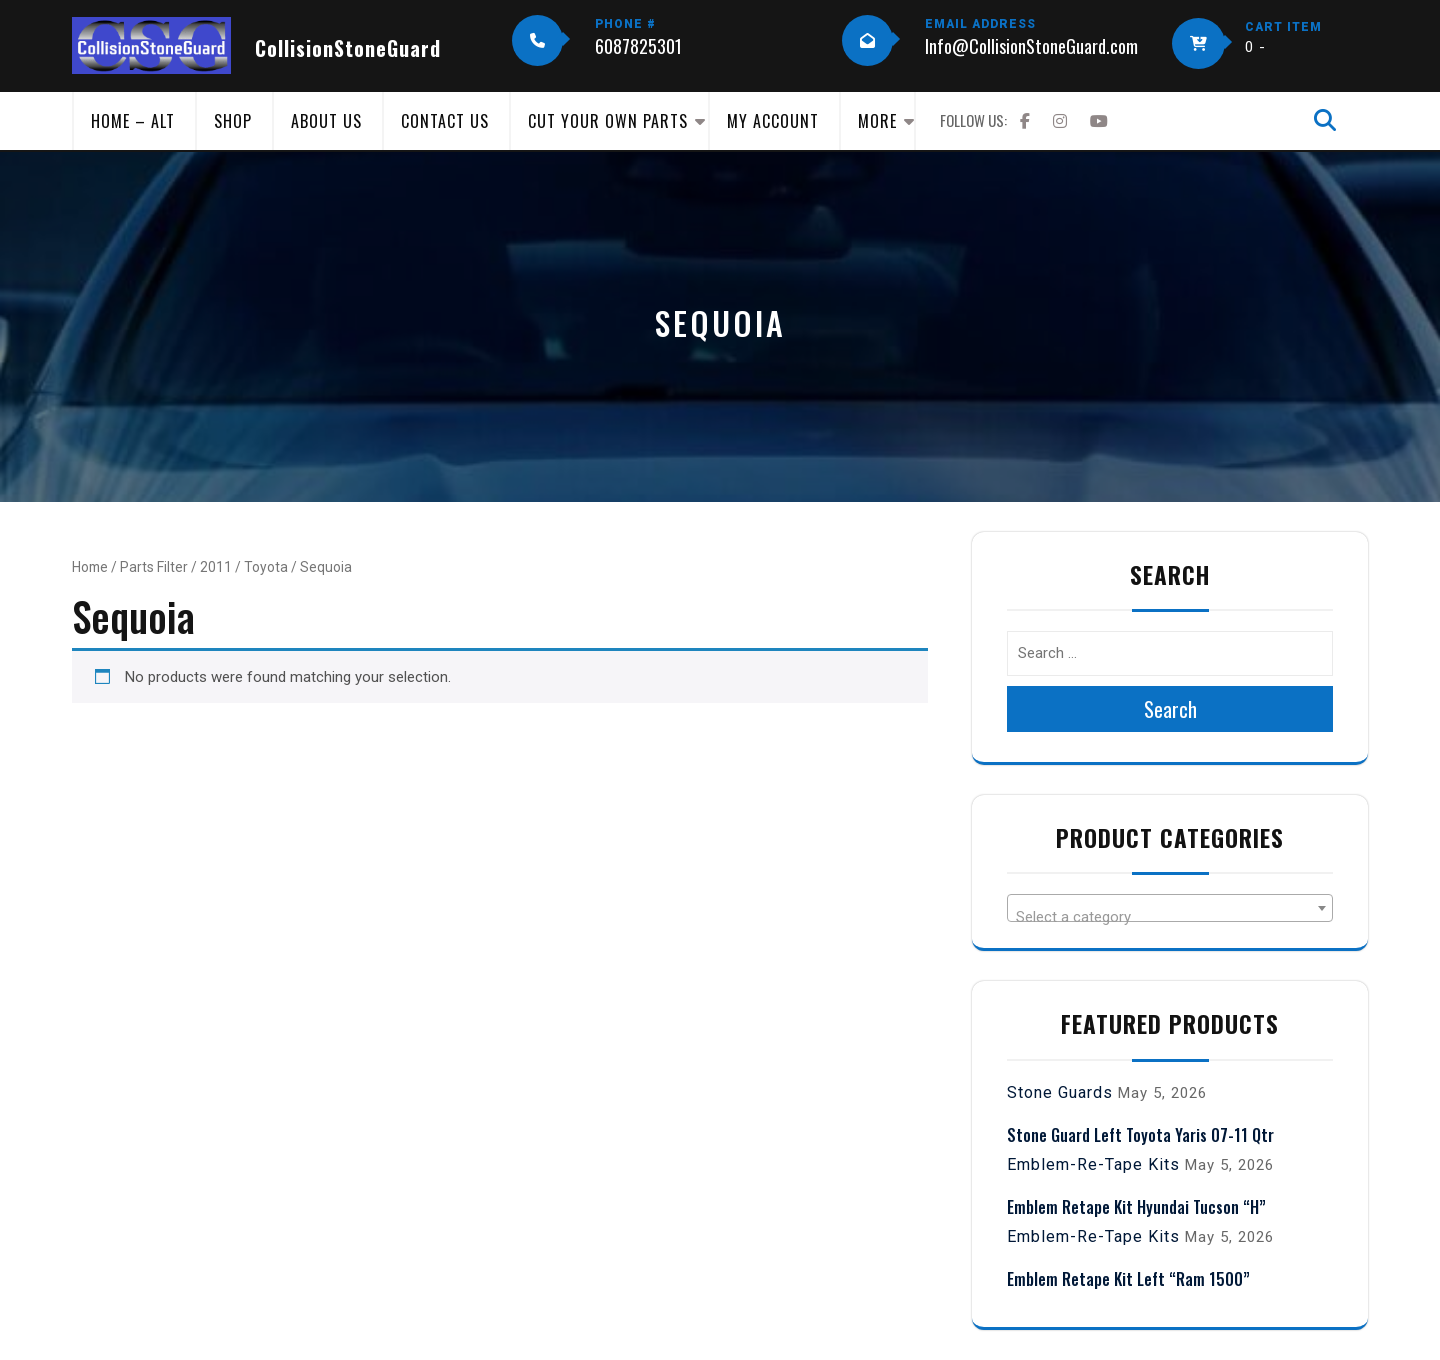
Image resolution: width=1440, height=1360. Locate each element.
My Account (773, 121)
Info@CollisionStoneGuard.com (1031, 46)
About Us (326, 121)
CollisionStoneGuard (348, 48)
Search (1170, 709)
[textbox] (1170, 916)
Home (90, 567)
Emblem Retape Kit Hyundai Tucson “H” (1136, 1207)
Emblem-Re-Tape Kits (1093, 1164)
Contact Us (445, 121)
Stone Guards (1060, 1092)
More (877, 121)
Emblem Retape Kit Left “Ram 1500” (1128, 1279)
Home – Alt (133, 121)
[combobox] (1170, 908)
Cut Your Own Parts (608, 121)
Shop (233, 121)
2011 (216, 567)
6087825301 (638, 46)
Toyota (266, 567)
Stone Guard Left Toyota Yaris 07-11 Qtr (1140, 1135)
